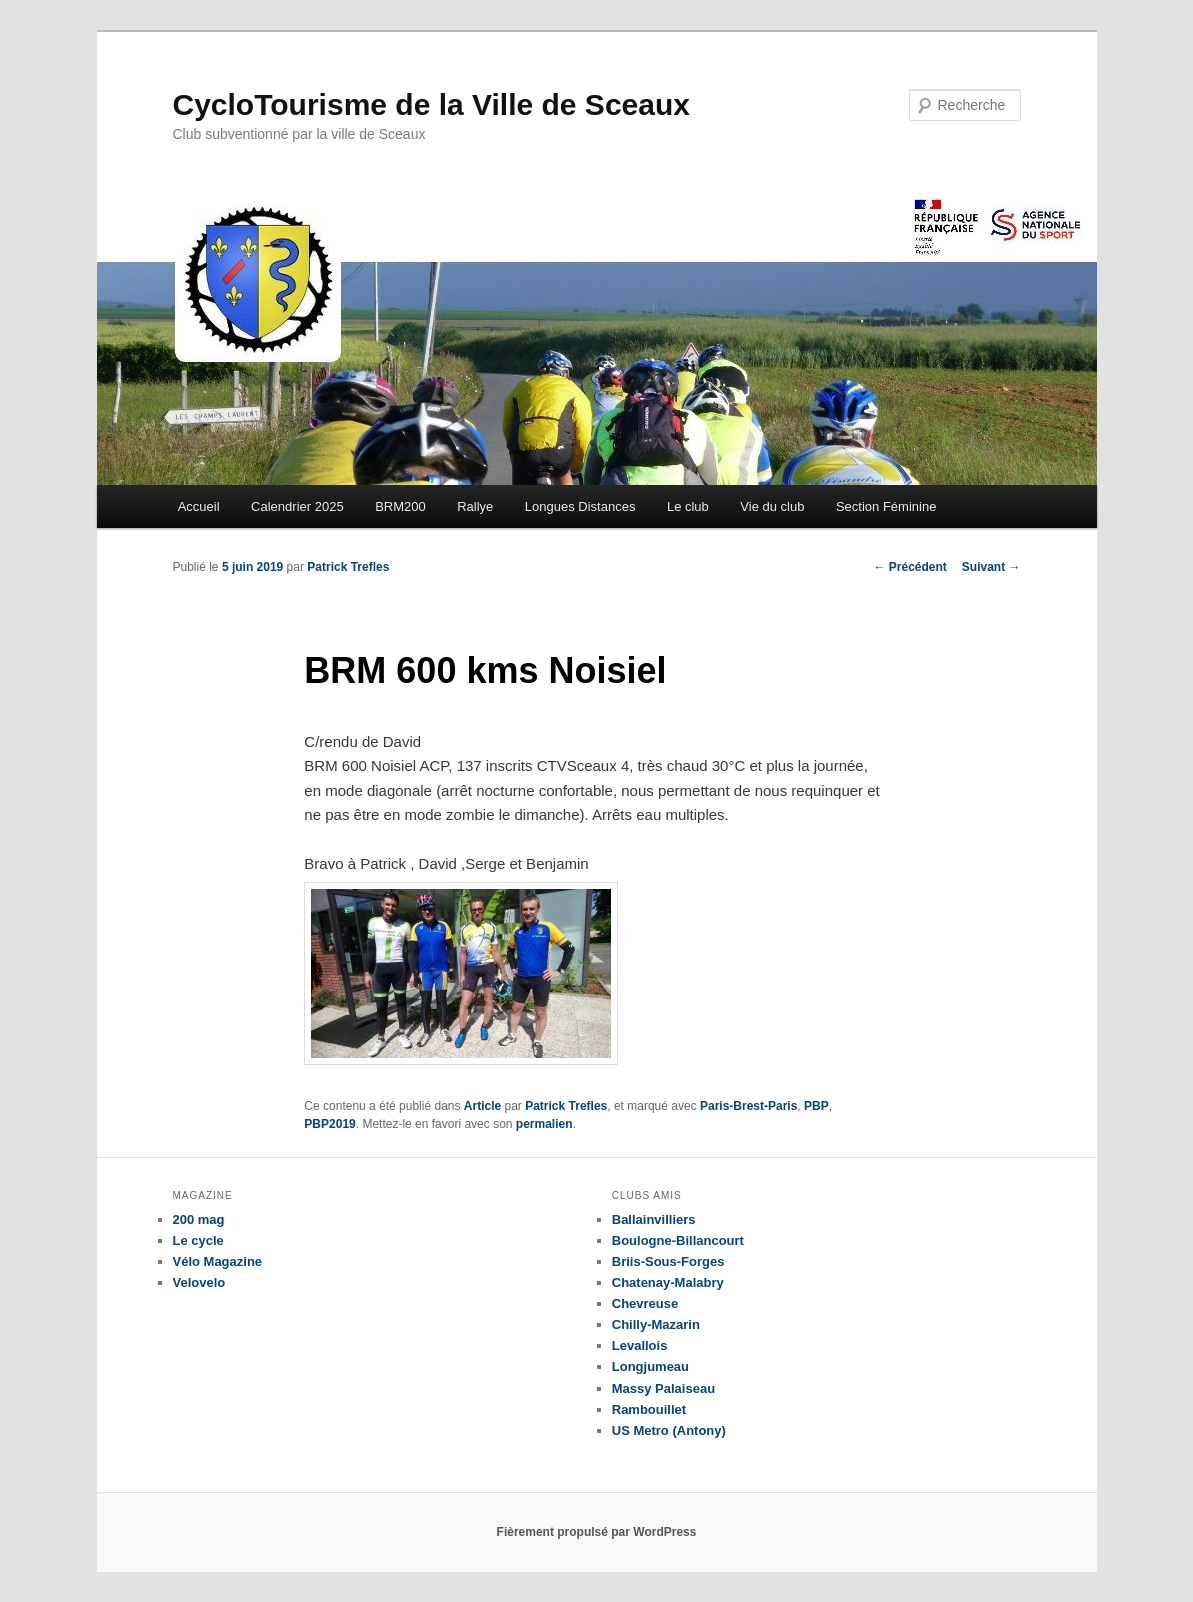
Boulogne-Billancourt (678, 1240)
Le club (688, 506)
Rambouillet (649, 1409)
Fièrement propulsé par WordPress (597, 1532)
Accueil (199, 506)
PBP (816, 1106)
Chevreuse (645, 1303)
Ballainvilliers (654, 1219)
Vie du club (772, 506)
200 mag (199, 1219)
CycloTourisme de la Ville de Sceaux (431, 104)
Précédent (909, 567)
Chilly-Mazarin (656, 1324)
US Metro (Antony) (669, 1430)
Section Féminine (886, 506)
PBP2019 (329, 1124)
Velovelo (199, 1282)
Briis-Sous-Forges (668, 1261)
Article (482, 1106)
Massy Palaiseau (663, 1388)
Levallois (640, 1345)
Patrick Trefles (348, 567)
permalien (544, 1124)
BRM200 (400, 506)
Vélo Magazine (218, 1261)
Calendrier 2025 (297, 506)
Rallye (475, 506)
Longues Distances (580, 506)
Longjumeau (650, 1366)
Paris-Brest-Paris (748, 1106)
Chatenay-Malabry (668, 1282)
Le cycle (198, 1240)
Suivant (991, 567)
